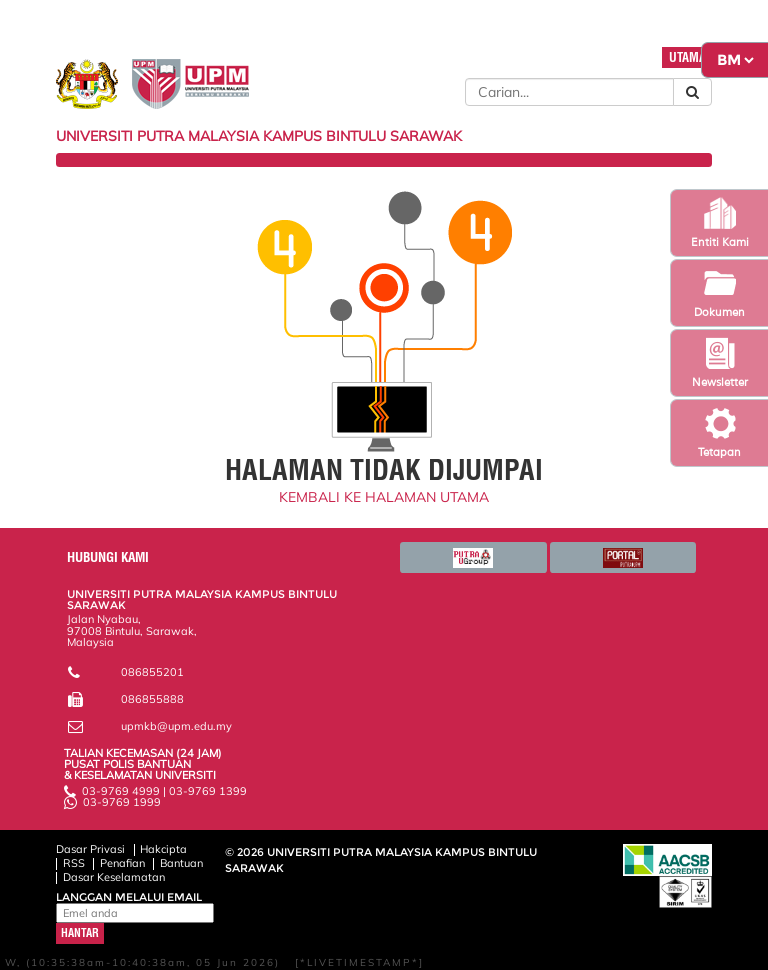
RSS (74, 863)
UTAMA (687, 57)
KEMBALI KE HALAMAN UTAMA (384, 497)
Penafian (122, 863)
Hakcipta (163, 849)
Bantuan (181, 863)
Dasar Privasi (90, 849)
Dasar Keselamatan (114, 877)
